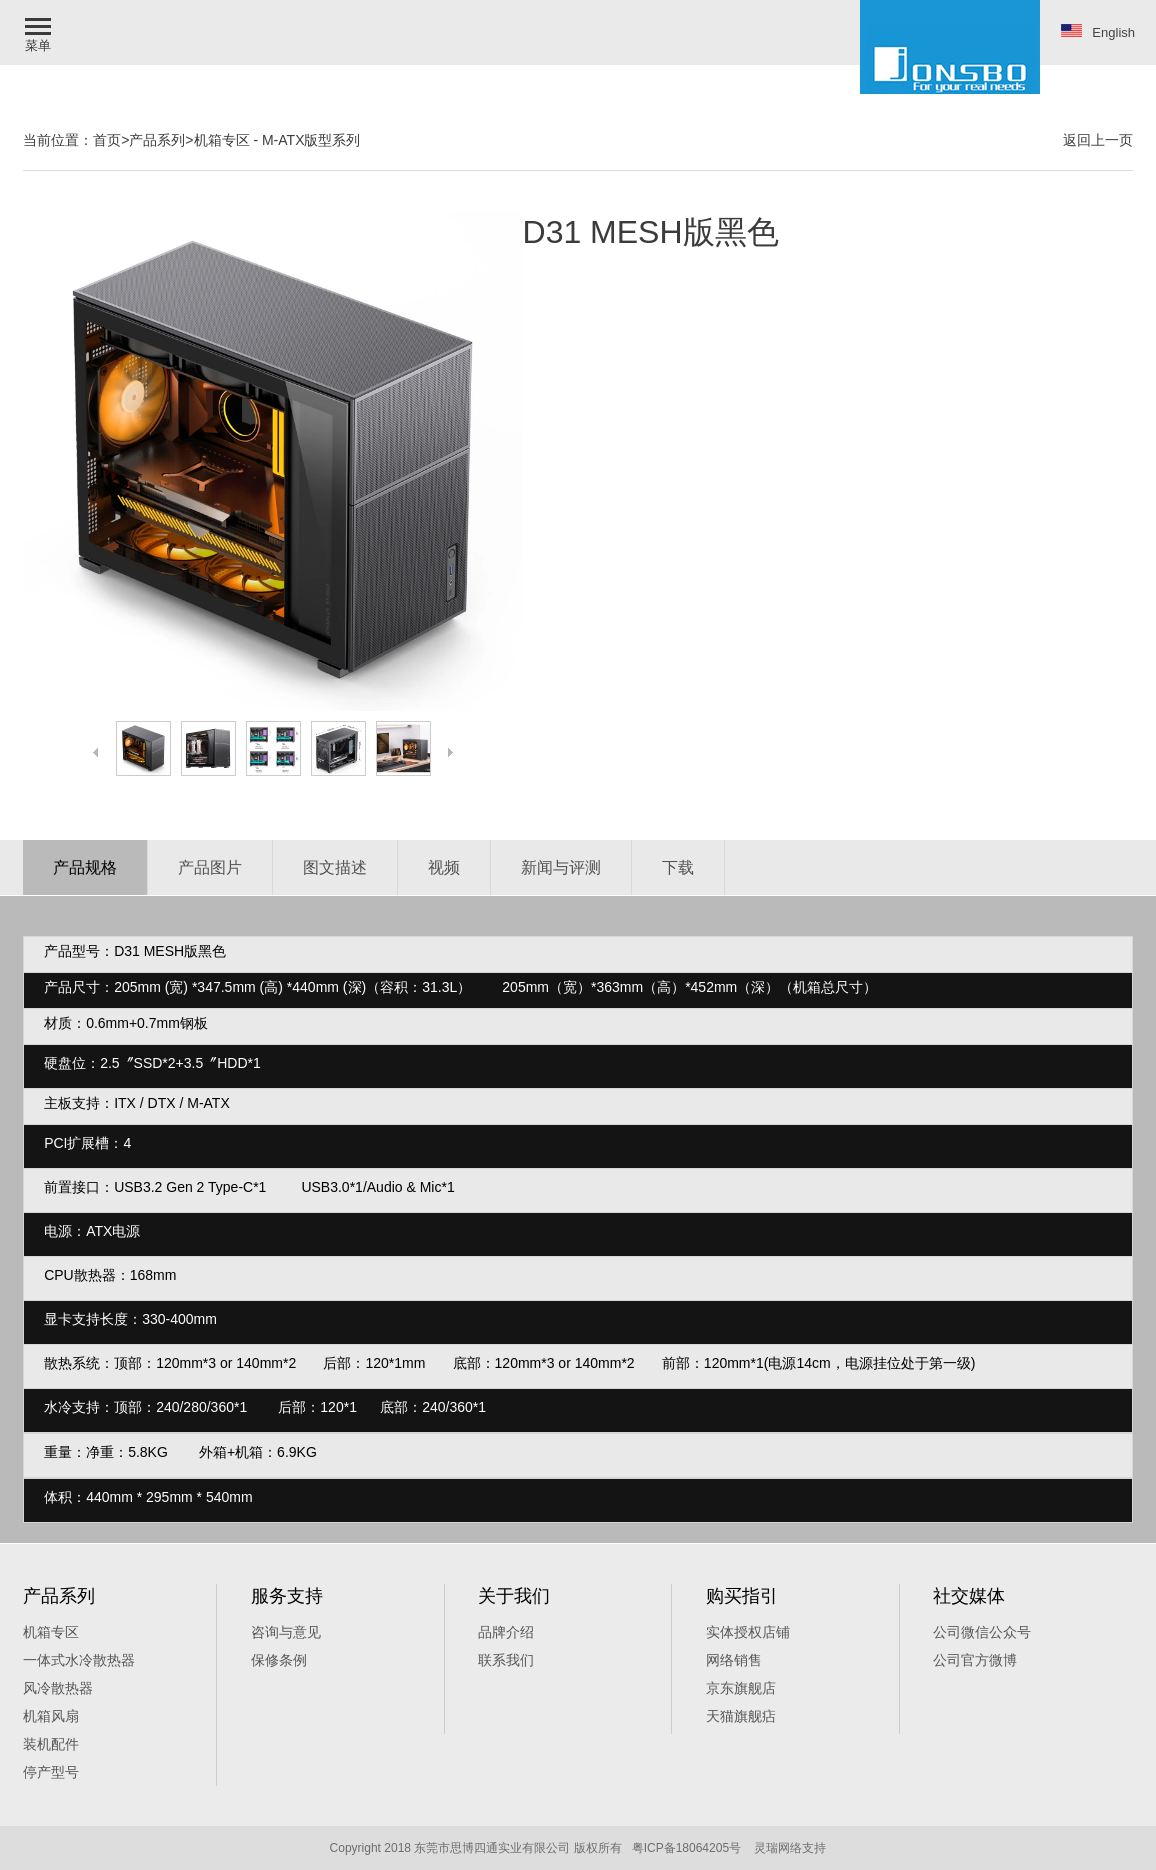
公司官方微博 (975, 1660)
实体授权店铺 (748, 1632)
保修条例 (279, 1660)
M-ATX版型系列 (311, 140)
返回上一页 (1098, 140)
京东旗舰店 (741, 1688)
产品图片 (210, 867)
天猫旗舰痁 (741, 1716)
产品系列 (157, 140)
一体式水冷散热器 (79, 1660)
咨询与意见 (286, 1632)
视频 (444, 867)
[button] (40, 32)
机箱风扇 (51, 1716)
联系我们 (506, 1660)
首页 (107, 140)
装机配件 (51, 1744)
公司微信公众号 (982, 1632)
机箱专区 (222, 140)
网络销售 (734, 1660)
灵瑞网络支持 (790, 1848)
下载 (678, 867)
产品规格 (85, 867)
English (1098, 32)
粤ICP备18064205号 (686, 1848)
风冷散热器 (58, 1688)
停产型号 (51, 1772)
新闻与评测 (561, 867)
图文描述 (335, 867)
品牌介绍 (506, 1632)
